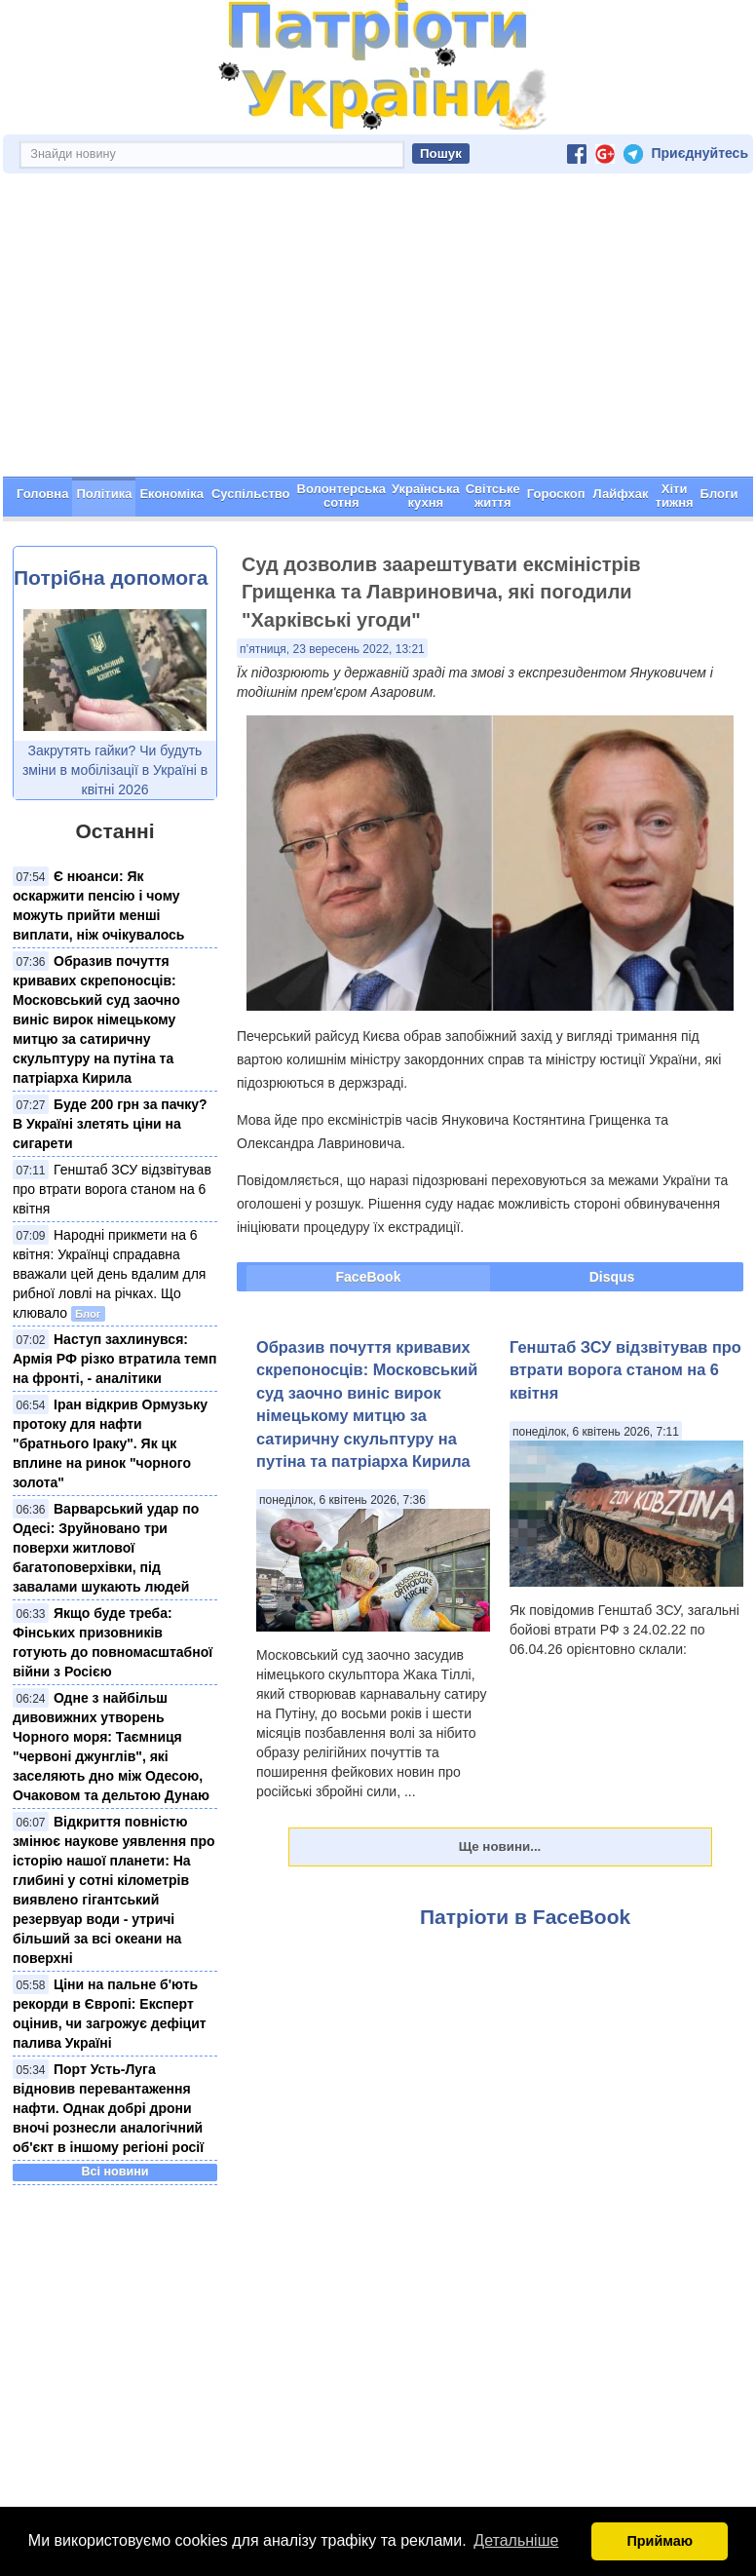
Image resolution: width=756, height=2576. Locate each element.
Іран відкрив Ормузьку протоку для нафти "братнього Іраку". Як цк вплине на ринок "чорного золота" (110, 1443)
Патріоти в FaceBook (525, 1916)
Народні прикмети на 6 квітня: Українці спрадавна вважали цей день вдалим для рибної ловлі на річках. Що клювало (109, 1274)
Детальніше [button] (515, 2540)
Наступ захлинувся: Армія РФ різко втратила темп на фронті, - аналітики (114, 1358)
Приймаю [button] (659, 2541)
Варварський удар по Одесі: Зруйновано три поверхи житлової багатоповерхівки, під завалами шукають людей (106, 1548)
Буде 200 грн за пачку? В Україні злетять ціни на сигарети (110, 1123)
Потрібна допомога (111, 577)
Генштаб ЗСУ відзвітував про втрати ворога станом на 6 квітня (112, 1189)
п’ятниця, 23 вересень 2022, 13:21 (332, 649)
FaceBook (368, 1277)
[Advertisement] (378, 330)
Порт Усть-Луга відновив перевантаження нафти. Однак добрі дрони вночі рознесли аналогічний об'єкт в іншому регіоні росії (108, 2108)
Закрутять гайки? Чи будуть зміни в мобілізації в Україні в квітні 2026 (115, 770)
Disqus (612, 1277)
